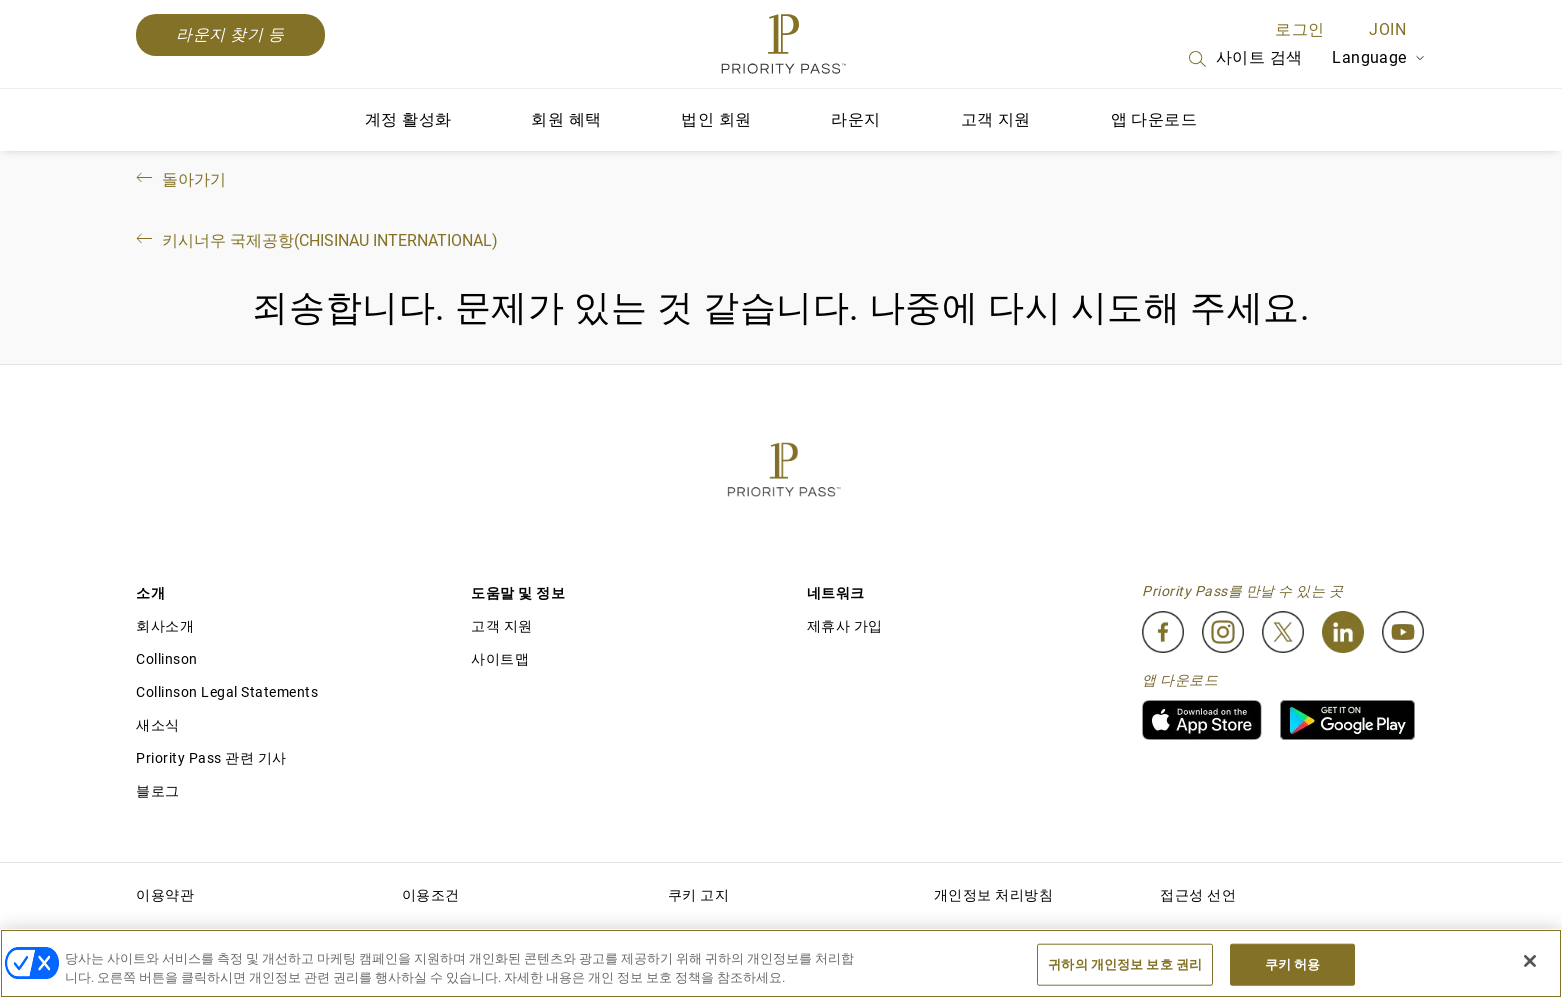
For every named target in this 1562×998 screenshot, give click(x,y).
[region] (781, 963)
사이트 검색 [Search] (1244, 59)
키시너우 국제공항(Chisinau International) (315, 240)
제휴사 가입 (845, 626)
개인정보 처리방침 (994, 895)
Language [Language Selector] (1379, 57)
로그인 (1299, 29)
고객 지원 (996, 119)
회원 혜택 (566, 119)
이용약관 (165, 895)
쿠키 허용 (1293, 964)
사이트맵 (500, 659)
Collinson (167, 659)
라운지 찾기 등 (230, 34)
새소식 (158, 725)
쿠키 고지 (699, 895)
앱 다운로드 (1154, 119)
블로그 (158, 791)
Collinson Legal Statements (227, 692)
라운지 (855, 119)
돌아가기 (179, 179)
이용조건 (431, 895)
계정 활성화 (408, 119)
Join (1387, 29)
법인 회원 (716, 119)
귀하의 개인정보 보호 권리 (1125, 964)
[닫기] (1530, 961)
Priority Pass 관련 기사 (211, 758)
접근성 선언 (1198, 895)
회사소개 (165, 626)
